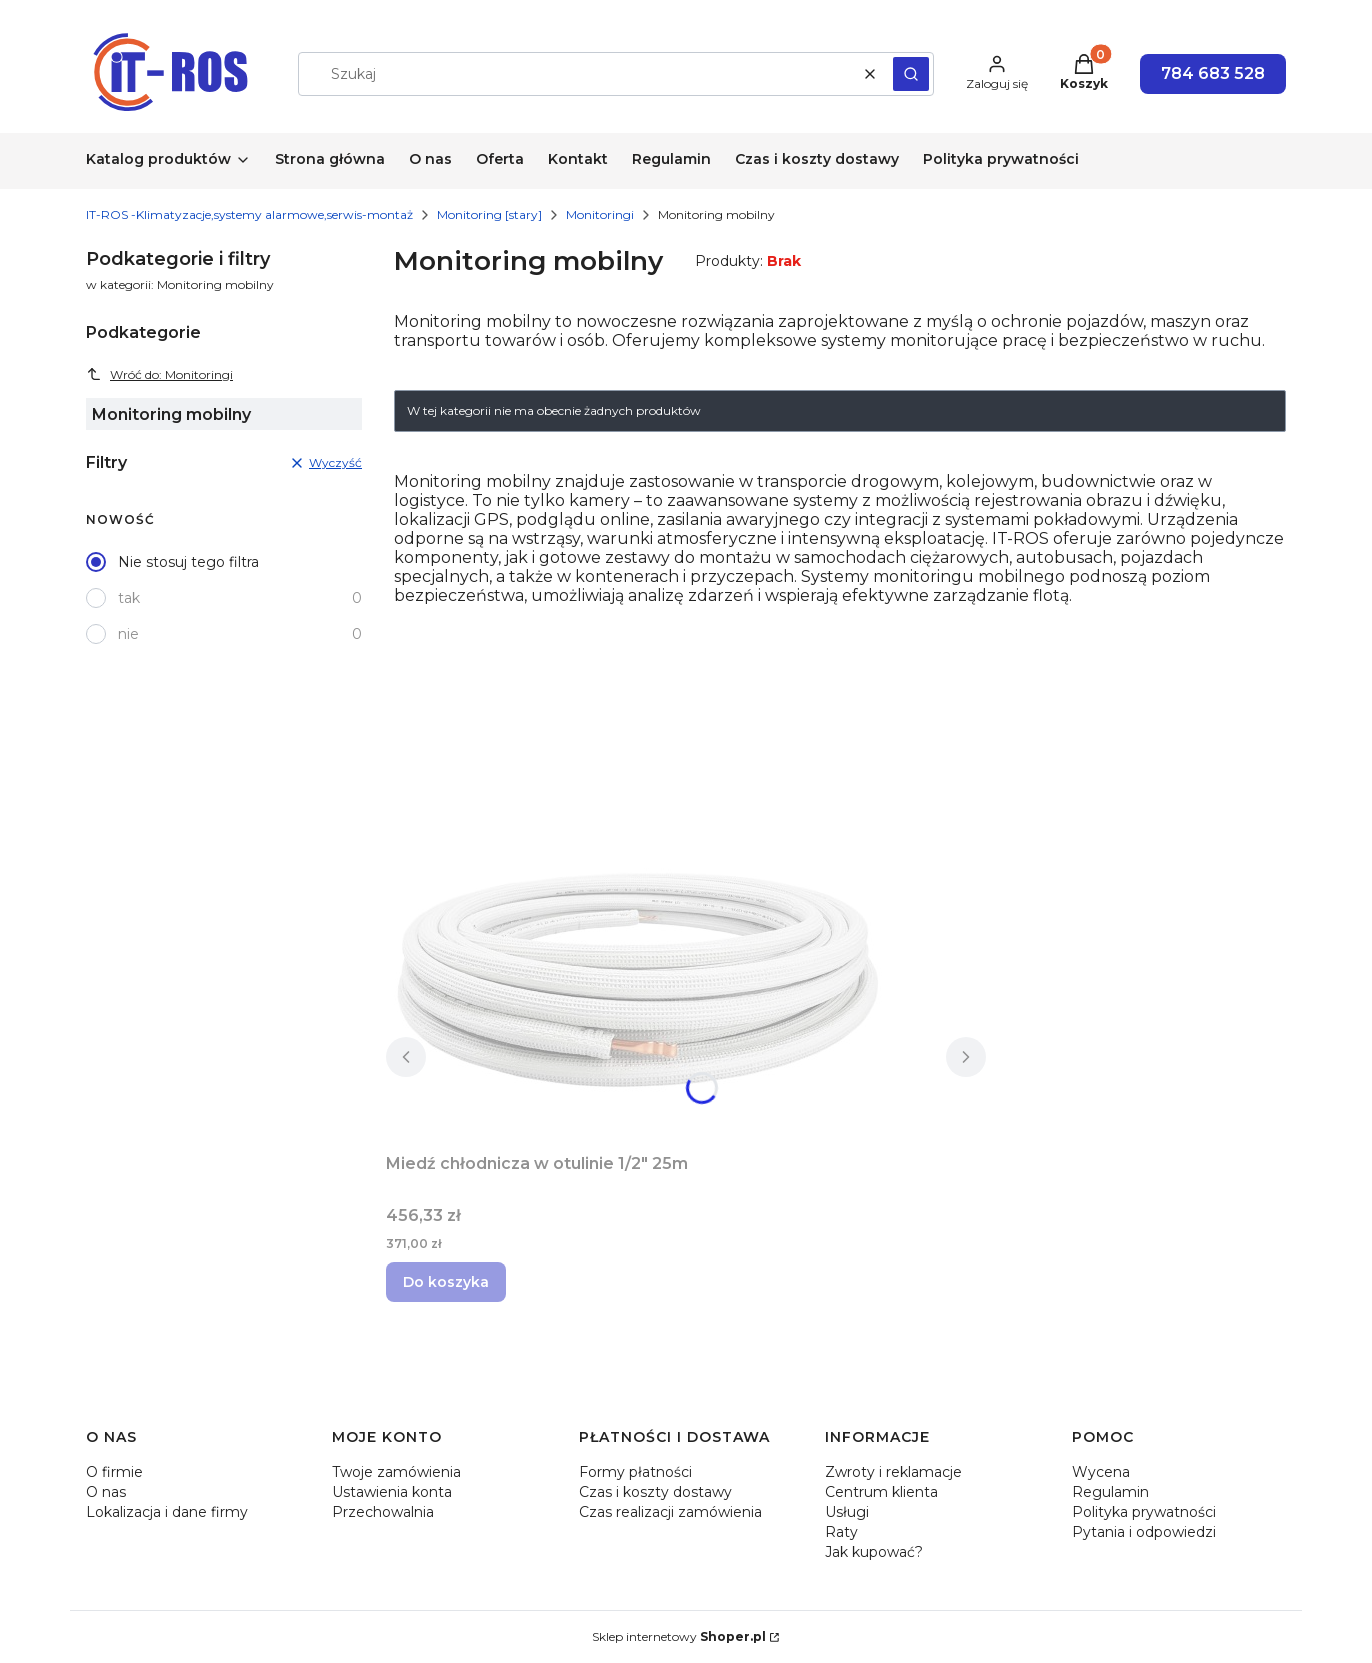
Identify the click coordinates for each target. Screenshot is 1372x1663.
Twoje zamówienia (396, 1472)
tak (129, 598)
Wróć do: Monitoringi (159, 374)
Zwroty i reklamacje (893, 1472)
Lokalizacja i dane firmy (167, 1512)
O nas (106, 1492)
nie (128, 634)
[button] (911, 74)
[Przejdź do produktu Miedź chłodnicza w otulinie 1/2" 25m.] (636, 978)
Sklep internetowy (679, 1636)
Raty (841, 1532)
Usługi (847, 1512)
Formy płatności (635, 1472)
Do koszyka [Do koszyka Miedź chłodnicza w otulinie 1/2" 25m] (446, 1282)
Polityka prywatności (1144, 1512)
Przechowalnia (383, 1512)
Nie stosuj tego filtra (188, 562)
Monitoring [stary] (489, 214)
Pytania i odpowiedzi (1144, 1532)
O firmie (114, 1472)
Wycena (1101, 1472)
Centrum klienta (881, 1492)
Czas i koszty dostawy (655, 1492)
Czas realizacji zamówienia (670, 1512)
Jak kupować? (874, 1552)
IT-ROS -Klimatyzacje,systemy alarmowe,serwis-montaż (249, 214)
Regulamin (1110, 1492)
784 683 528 (1213, 73)
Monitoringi (600, 214)
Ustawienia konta (392, 1492)
